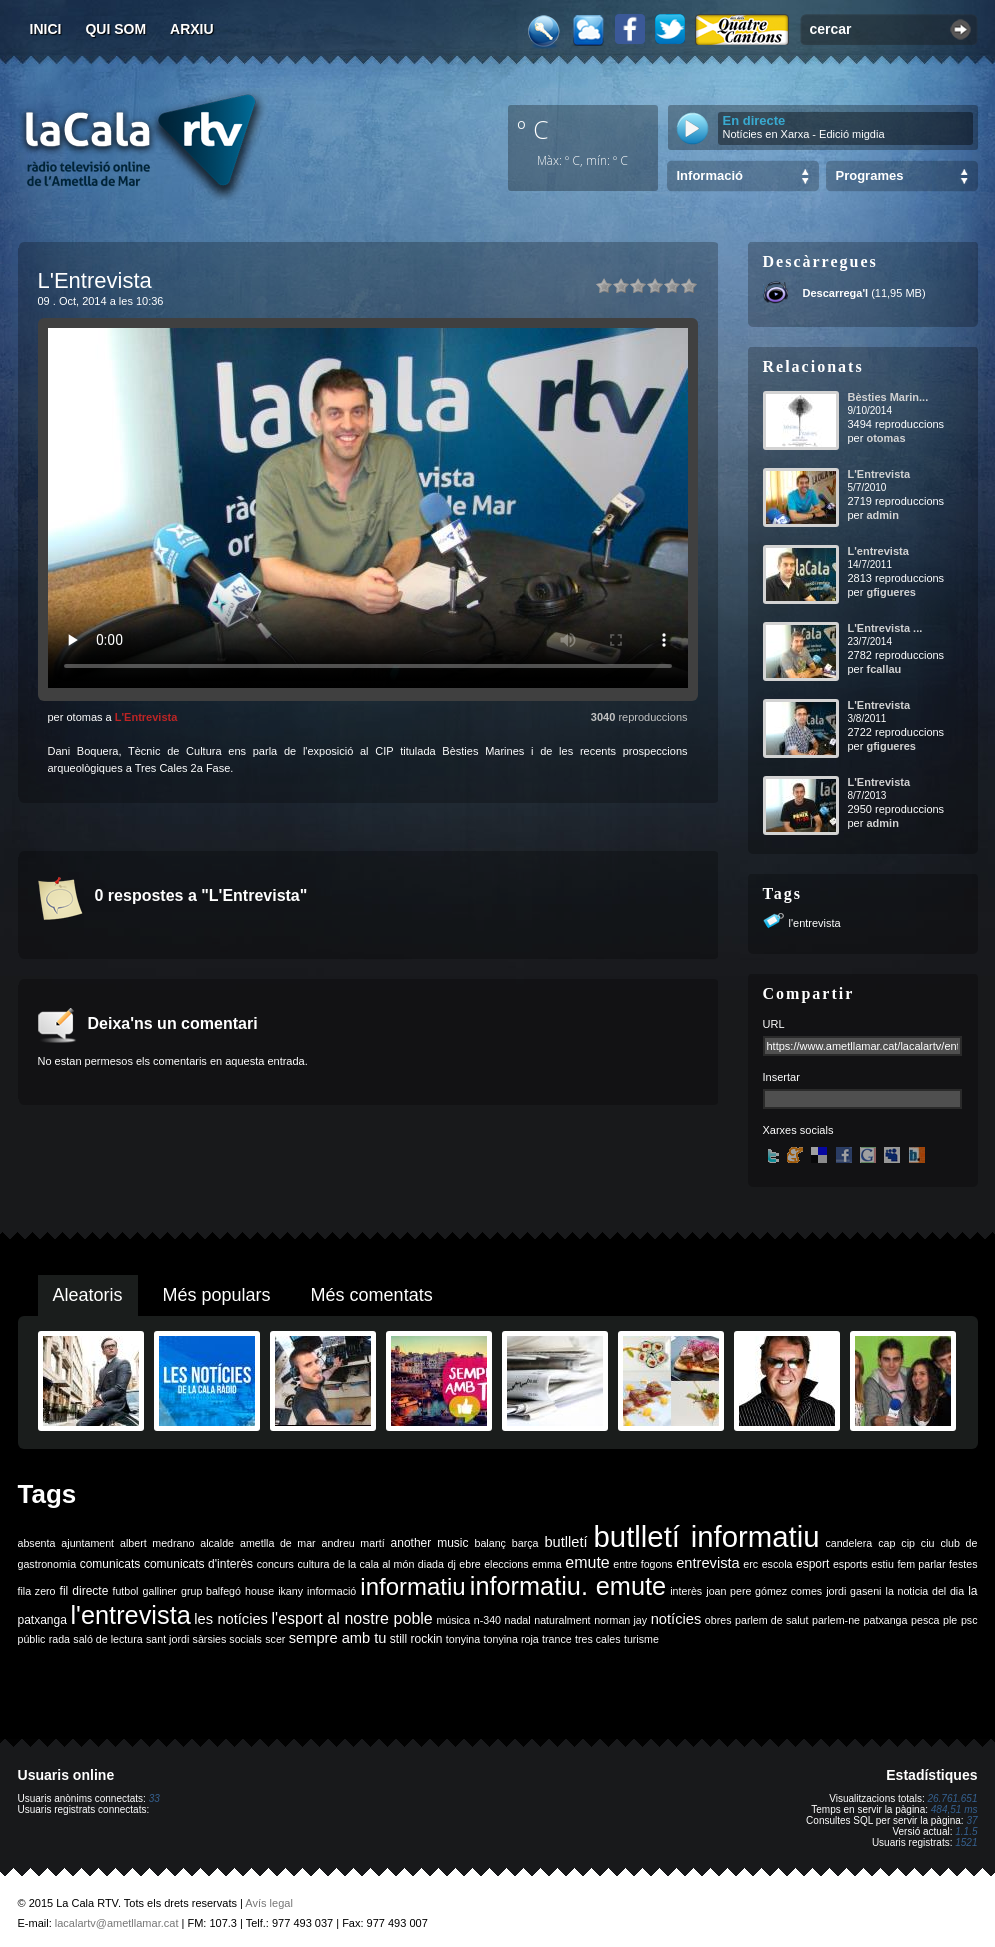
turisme (641, 1639)
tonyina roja (511, 1639)
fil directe (84, 1591)
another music (430, 1543)
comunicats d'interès (198, 1564)
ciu (928, 1543)
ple (950, 1620)
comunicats (110, 1564)
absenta (37, 1543)
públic (32, 1639)
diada (431, 1564)
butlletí (565, 1542)
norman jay (620, 1620)
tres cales (598, 1639)
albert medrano (157, 1543)
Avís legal (269, 1903)
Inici (46, 29)
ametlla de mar (278, 1543)
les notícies (231, 1619)
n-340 (487, 1620)
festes (963, 1564)
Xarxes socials (798, 1130)
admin (882, 515)
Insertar (781, 1077)
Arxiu (192, 29)
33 (154, 1798)
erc (750, 1564)
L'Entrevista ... (885, 628)
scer (275, 1639)
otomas (885, 438)
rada (59, 1639)
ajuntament (87, 1543)
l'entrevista (815, 923)
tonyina (463, 1639)
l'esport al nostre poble (352, 1618)
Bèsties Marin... (888, 397)
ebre (469, 1564)
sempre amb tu (338, 1638)
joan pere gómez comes (764, 1591)
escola (777, 1564)
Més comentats (372, 1295)
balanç (489, 1543)
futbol (125, 1591)
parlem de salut (771, 1620)
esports (850, 1564)
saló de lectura (107, 1639)
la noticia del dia (925, 1591)
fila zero (37, 1591)
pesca (925, 1620)
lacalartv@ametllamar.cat (117, 1923)
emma (547, 1564)
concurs (275, 1564)
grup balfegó (211, 1591)
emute (587, 1562)
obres (718, 1620)
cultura (313, 1564)
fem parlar (921, 1564)
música (453, 1620)
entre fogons (642, 1564)
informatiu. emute (568, 1586)
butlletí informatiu (707, 1536)
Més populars (217, 1295)
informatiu (412, 1586)
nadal (518, 1620)
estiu (882, 1564)
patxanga (886, 1620)
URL (774, 1024)
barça (525, 1543)
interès (686, 1591)
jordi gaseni (853, 1591)
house (259, 1591)
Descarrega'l (836, 293)
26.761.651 (952, 1798)
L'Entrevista (146, 717)
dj (451, 1564)
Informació (710, 175)
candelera (848, 1543)
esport (812, 1564)
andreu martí (353, 1543)
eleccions (506, 1564)
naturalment (562, 1620)
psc (969, 1620)
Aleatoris (88, 1295)
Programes (870, 175)
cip (908, 1543)
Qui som (115, 29)
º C (533, 129)
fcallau (883, 669)
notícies (676, 1619)
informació (331, 1591)
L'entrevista (878, 551)
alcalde (217, 1543)
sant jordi (167, 1639)
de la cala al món (373, 1564)
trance (557, 1639)
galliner (160, 1591)
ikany (290, 1591)
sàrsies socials (227, 1639)
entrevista (708, 1563)
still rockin (416, 1639)
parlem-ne (836, 1620)
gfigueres (891, 592)
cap (886, 1543)
